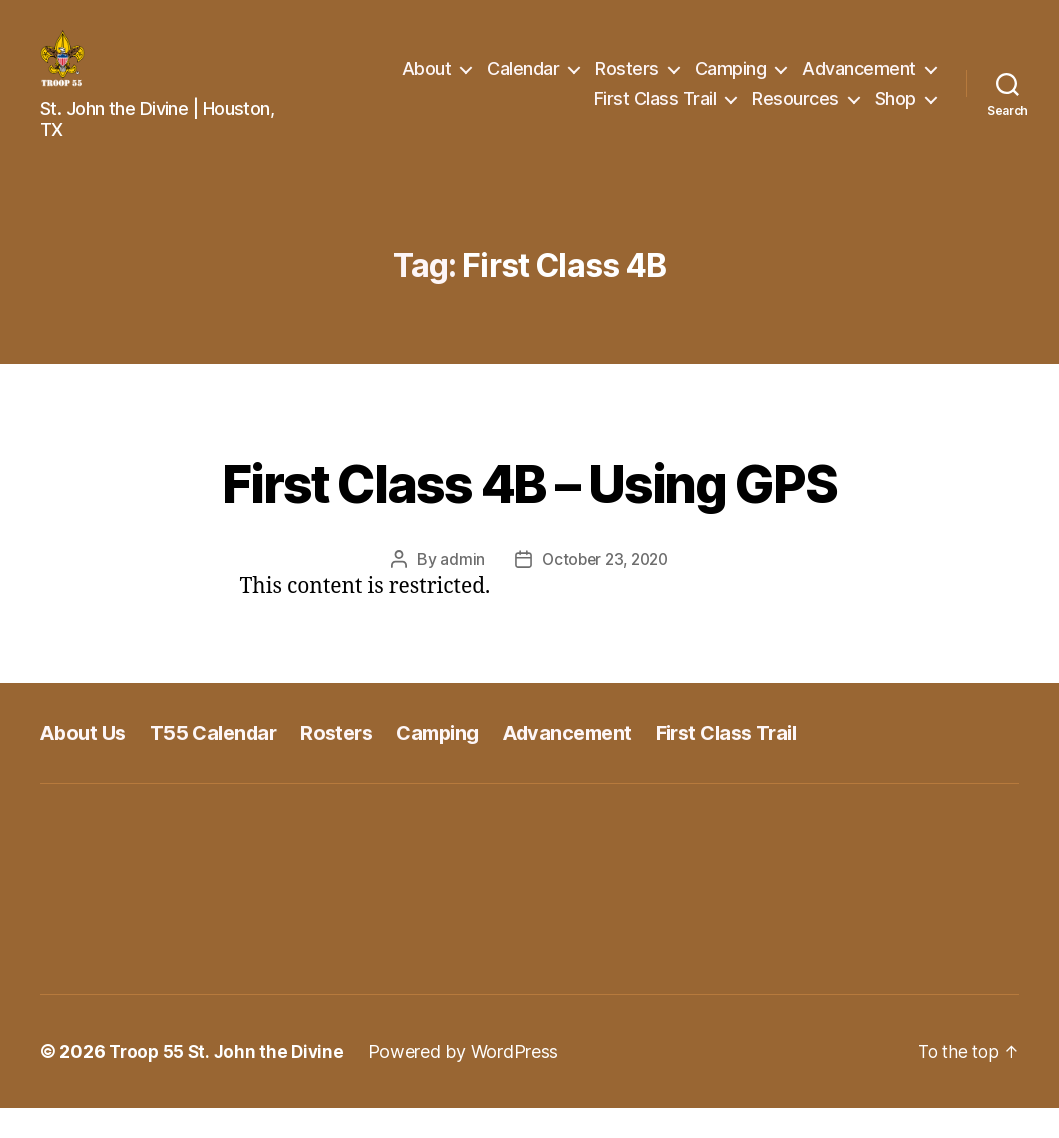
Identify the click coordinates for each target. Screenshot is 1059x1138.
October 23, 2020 (605, 589)
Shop (895, 113)
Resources (795, 113)
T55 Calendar (220, 761)
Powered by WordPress (471, 1081)
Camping (731, 83)
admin (458, 589)
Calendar (523, 83)
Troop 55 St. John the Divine (230, 1081)
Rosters (627, 83)
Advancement (859, 83)
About (427, 83)
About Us (85, 761)
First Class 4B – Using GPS (530, 509)
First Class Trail (655, 113)
